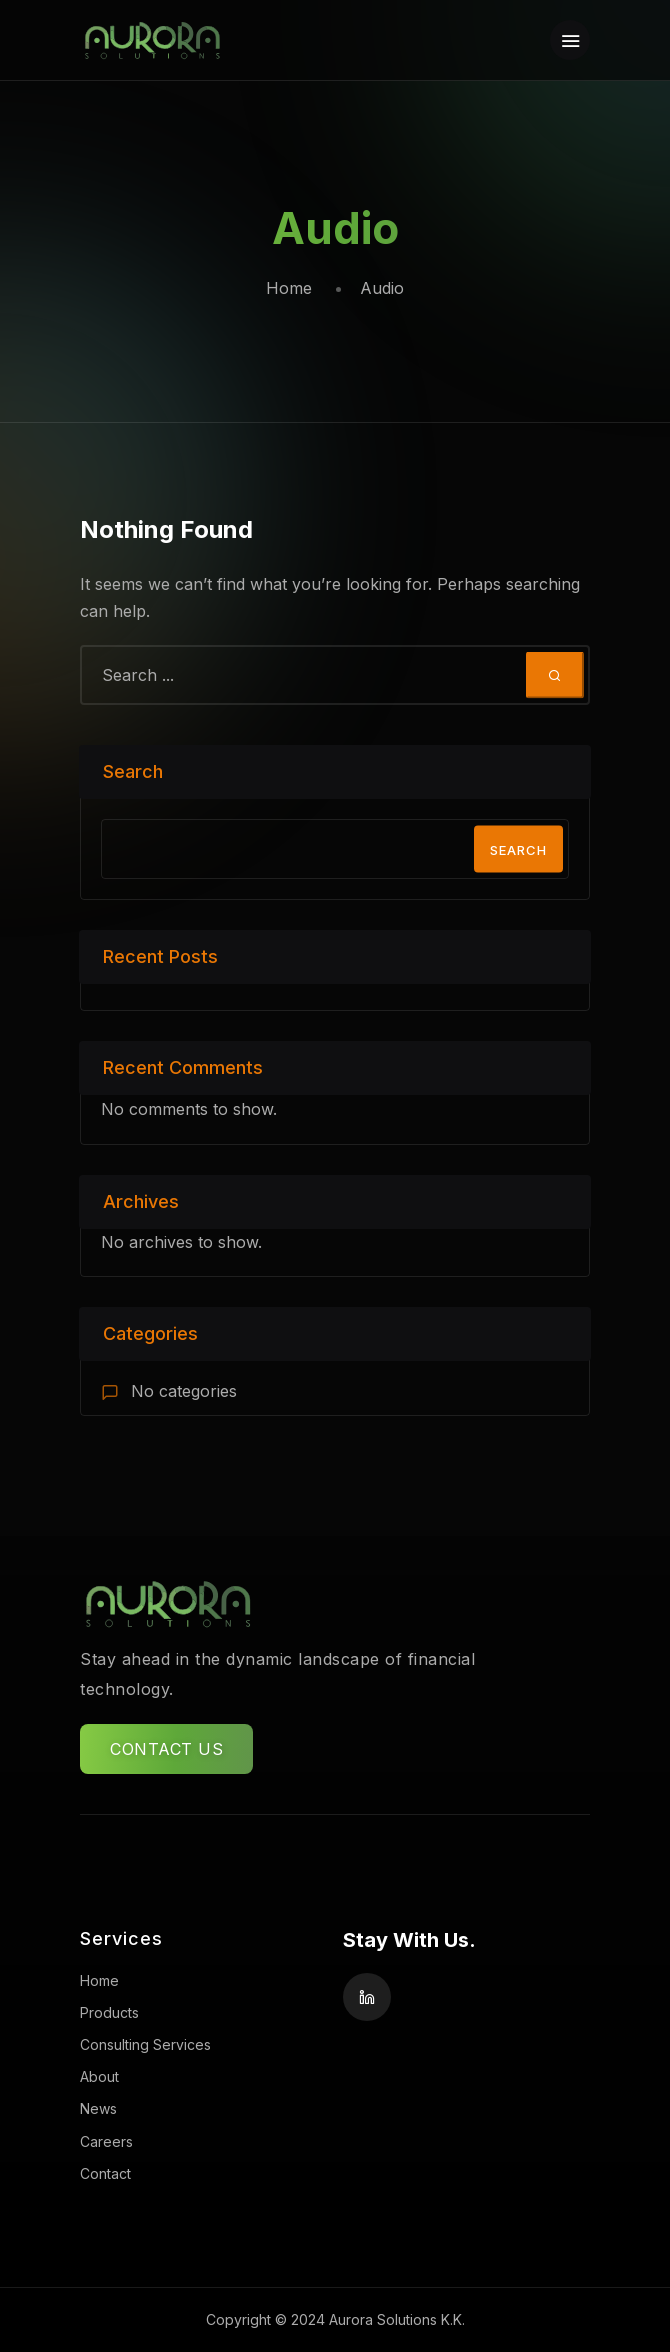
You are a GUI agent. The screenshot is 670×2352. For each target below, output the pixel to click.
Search (133, 771)
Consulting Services (145, 2044)
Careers (106, 2141)
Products (109, 2012)
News (98, 2108)
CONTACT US (166, 1749)
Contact (105, 2173)
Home (289, 288)
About (99, 2076)
